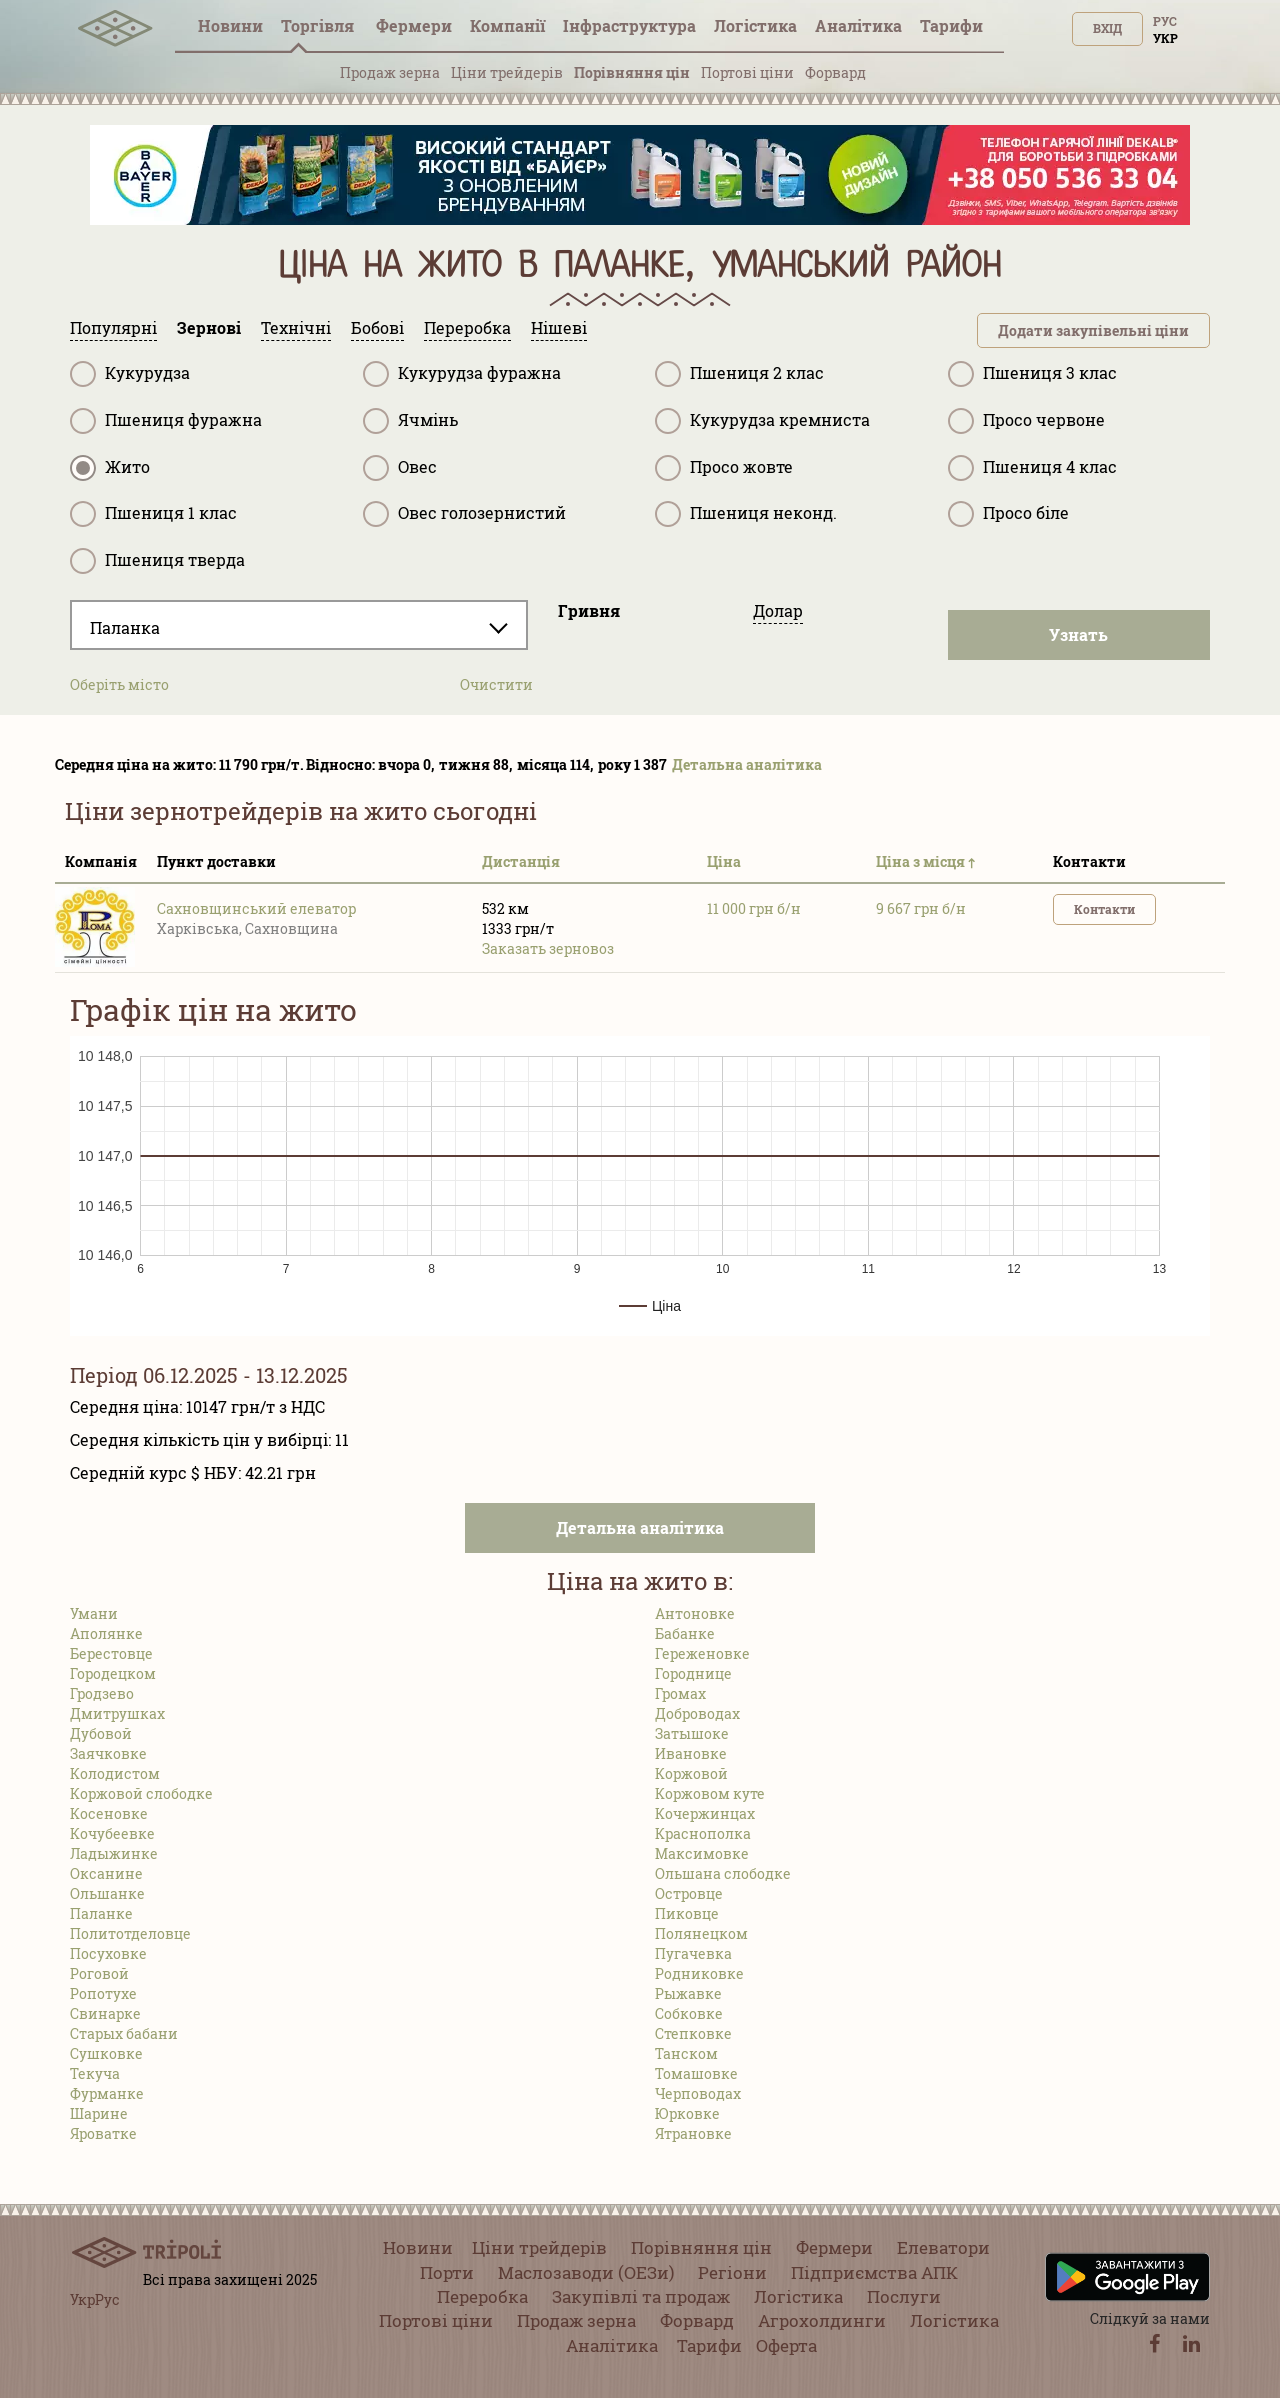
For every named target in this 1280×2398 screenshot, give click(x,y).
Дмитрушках (117, 1713)
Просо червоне (1026, 421)
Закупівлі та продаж (641, 2296)
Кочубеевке (112, 1833)
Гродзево (102, 1693)
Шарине (99, 2113)
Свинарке (105, 2013)
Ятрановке (693, 2133)
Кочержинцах (705, 1813)
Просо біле (1008, 514)
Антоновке (695, 1613)
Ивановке (691, 1753)
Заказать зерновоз (548, 948)
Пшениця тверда (157, 561)
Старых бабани (124, 2033)
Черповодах (698, 2093)
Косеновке (109, 1813)
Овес (400, 468)
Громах (680, 1693)
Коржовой (691, 1773)
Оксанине (106, 1873)
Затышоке (692, 1733)
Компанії (507, 25)
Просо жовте (724, 468)
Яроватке (103, 2133)
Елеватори (943, 2247)
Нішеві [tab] (559, 327)
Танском (686, 2053)
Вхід (1107, 28)
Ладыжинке (114, 1853)
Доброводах (697, 1713)
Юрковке (687, 2113)
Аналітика (858, 25)
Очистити (496, 684)
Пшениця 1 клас (153, 514)
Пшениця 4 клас (1032, 468)
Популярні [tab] (113, 327)
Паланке (101, 1913)
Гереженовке (702, 1653)
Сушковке (106, 2053)
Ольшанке (107, 1893)
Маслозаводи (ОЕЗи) (586, 2272)
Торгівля (319, 25)
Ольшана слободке (723, 1873)
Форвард (835, 72)
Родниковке (699, 1973)
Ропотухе (103, 1993)
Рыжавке (688, 1993)
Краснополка (703, 1833)
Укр (1165, 38)
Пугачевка (693, 1953)
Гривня (589, 610)
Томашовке (696, 2073)
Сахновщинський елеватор (256, 908)
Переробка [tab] (467, 327)
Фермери (414, 25)
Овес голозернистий (464, 514)
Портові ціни (747, 72)
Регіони (732, 2272)
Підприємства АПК (874, 2272)
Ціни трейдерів (507, 72)
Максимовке (702, 1853)
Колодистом (115, 1773)
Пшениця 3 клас (1032, 374)
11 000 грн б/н (754, 908)
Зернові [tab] (209, 327)
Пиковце (687, 1913)
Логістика (755, 25)
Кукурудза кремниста (762, 421)
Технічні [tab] (296, 327)
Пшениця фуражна (166, 421)
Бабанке (685, 1633)
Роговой (99, 1973)
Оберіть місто (119, 684)
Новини (230, 25)
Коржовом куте (710, 1793)
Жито (110, 468)
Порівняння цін (632, 72)
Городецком (113, 1673)
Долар (778, 610)
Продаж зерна (390, 72)
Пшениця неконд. (746, 514)
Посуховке (108, 1953)
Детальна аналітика (747, 764)
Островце (689, 1893)
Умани (94, 1613)
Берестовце (111, 1653)
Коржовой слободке (141, 1793)
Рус (1165, 21)
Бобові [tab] (377, 327)
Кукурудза (130, 374)
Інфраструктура (629, 25)
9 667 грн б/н (921, 908)
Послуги (904, 2296)
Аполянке (106, 1633)
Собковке (689, 2013)
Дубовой (101, 1733)
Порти (447, 2272)
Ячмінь (410, 421)
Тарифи (951, 25)
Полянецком (701, 1933)
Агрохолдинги (822, 2320)
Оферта (786, 2345)
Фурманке (107, 2093)
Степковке (693, 2033)
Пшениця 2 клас (739, 374)
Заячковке (108, 1753)
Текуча (95, 2073)
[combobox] (299, 625)
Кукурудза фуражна (462, 374)
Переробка (482, 2296)
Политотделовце (130, 1933)
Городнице (693, 1673)
